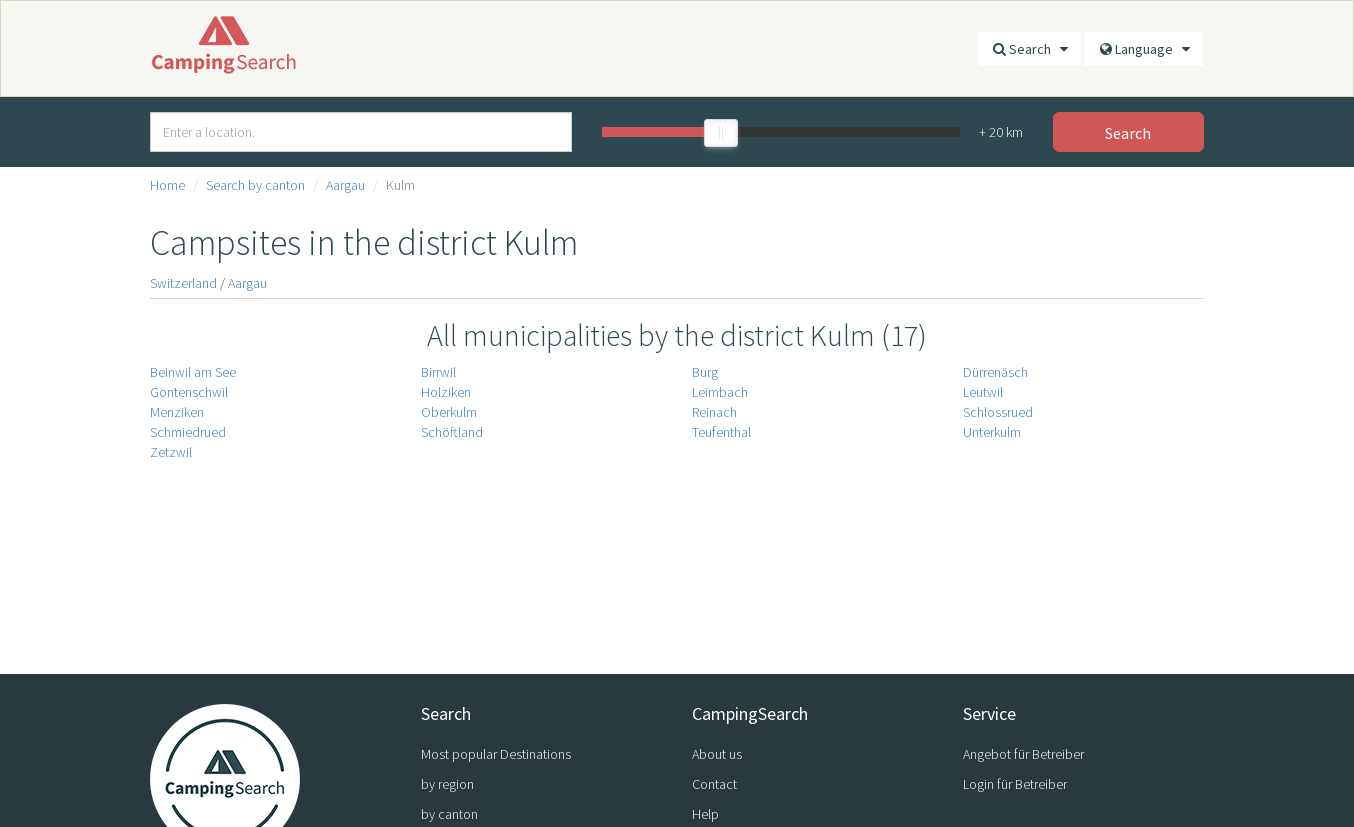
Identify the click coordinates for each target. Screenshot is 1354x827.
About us (717, 754)
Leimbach (720, 392)
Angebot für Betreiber (1023, 754)
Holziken (446, 392)
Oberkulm (449, 412)
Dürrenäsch (995, 372)
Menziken (177, 412)
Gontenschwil (189, 392)
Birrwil (438, 372)
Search (1029, 49)
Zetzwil (171, 452)
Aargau (345, 185)
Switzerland (183, 283)
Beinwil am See (193, 372)
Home (167, 185)
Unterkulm (992, 432)
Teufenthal (721, 432)
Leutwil (983, 392)
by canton (449, 814)
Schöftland (452, 432)
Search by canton (255, 185)
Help (705, 814)
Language (1143, 49)
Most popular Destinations (496, 754)
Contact (714, 784)
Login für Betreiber (1015, 784)
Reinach (714, 412)
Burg (705, 372)
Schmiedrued (188, 432)
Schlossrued (998, 412)
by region (447, 784)
